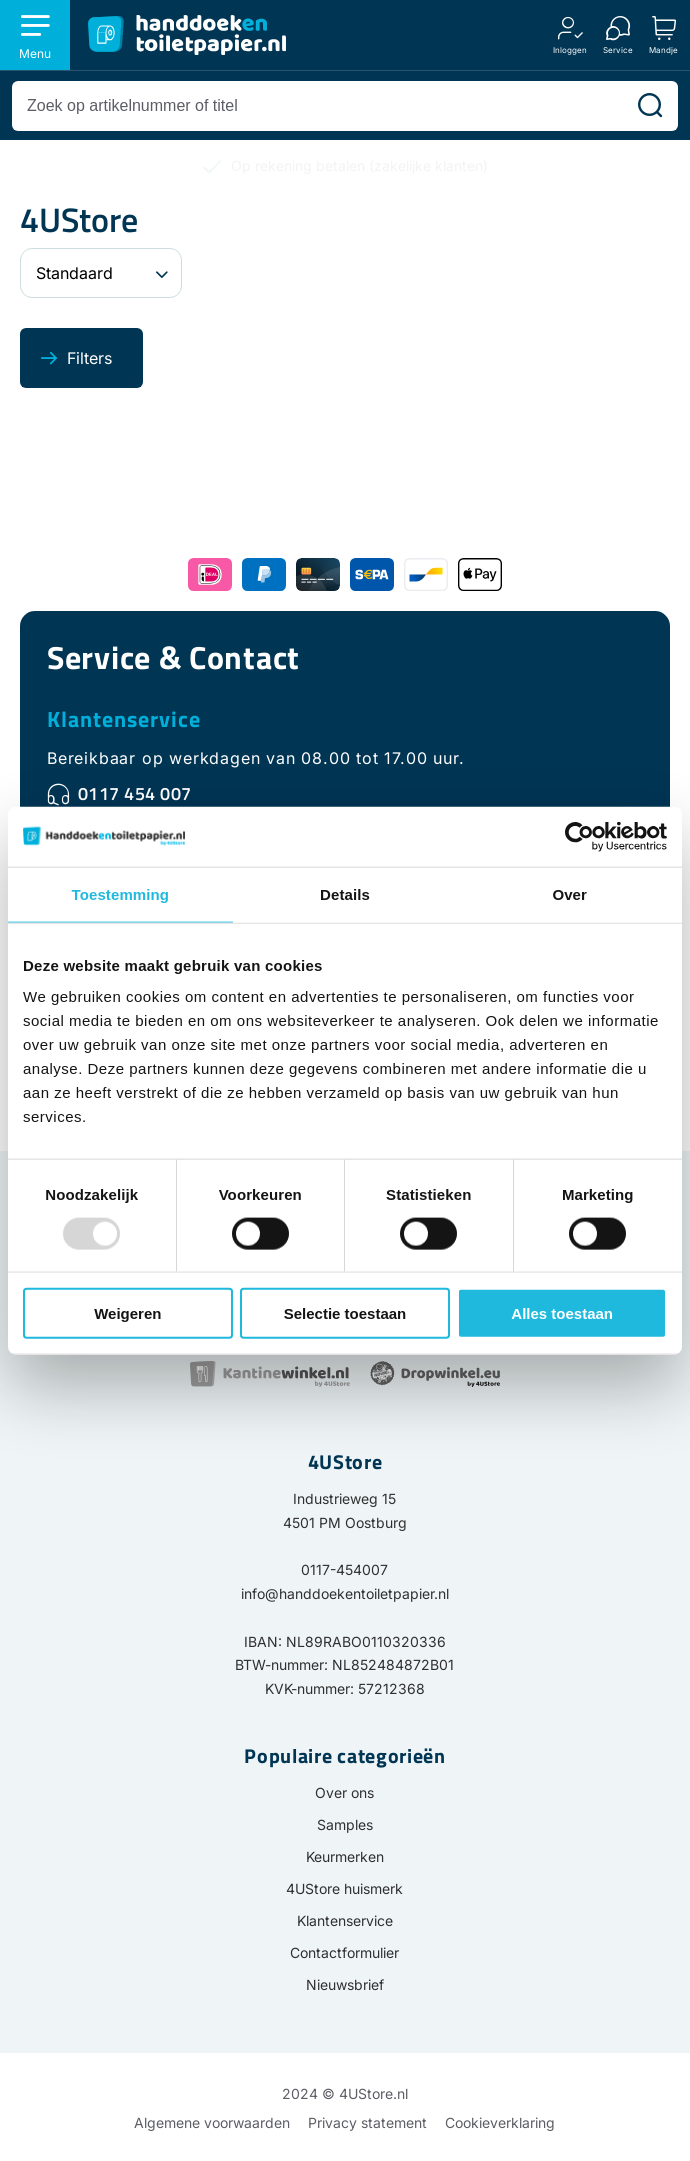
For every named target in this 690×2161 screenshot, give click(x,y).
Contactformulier (344, 1952)
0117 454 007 (135, 793)
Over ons (344, 1792)
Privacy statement (367, 2122)
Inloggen (570, 49)
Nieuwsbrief (345, 1984)
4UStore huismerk (344, 1888)
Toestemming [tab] (121, 893)
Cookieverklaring (500, 2122)
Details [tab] (345, 893)
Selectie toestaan (345, 1313)
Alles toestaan (562, 1313)
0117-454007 (344, 1569)
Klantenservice (124, 719)
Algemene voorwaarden (212, 2122)
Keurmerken (345, 1856)
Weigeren (127, 1313)
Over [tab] (569, 893)
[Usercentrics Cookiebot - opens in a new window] (579, 836)
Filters (89, 358)
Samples (345, 1824)
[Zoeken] (650, 106)
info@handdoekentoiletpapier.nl (345, 1593)
